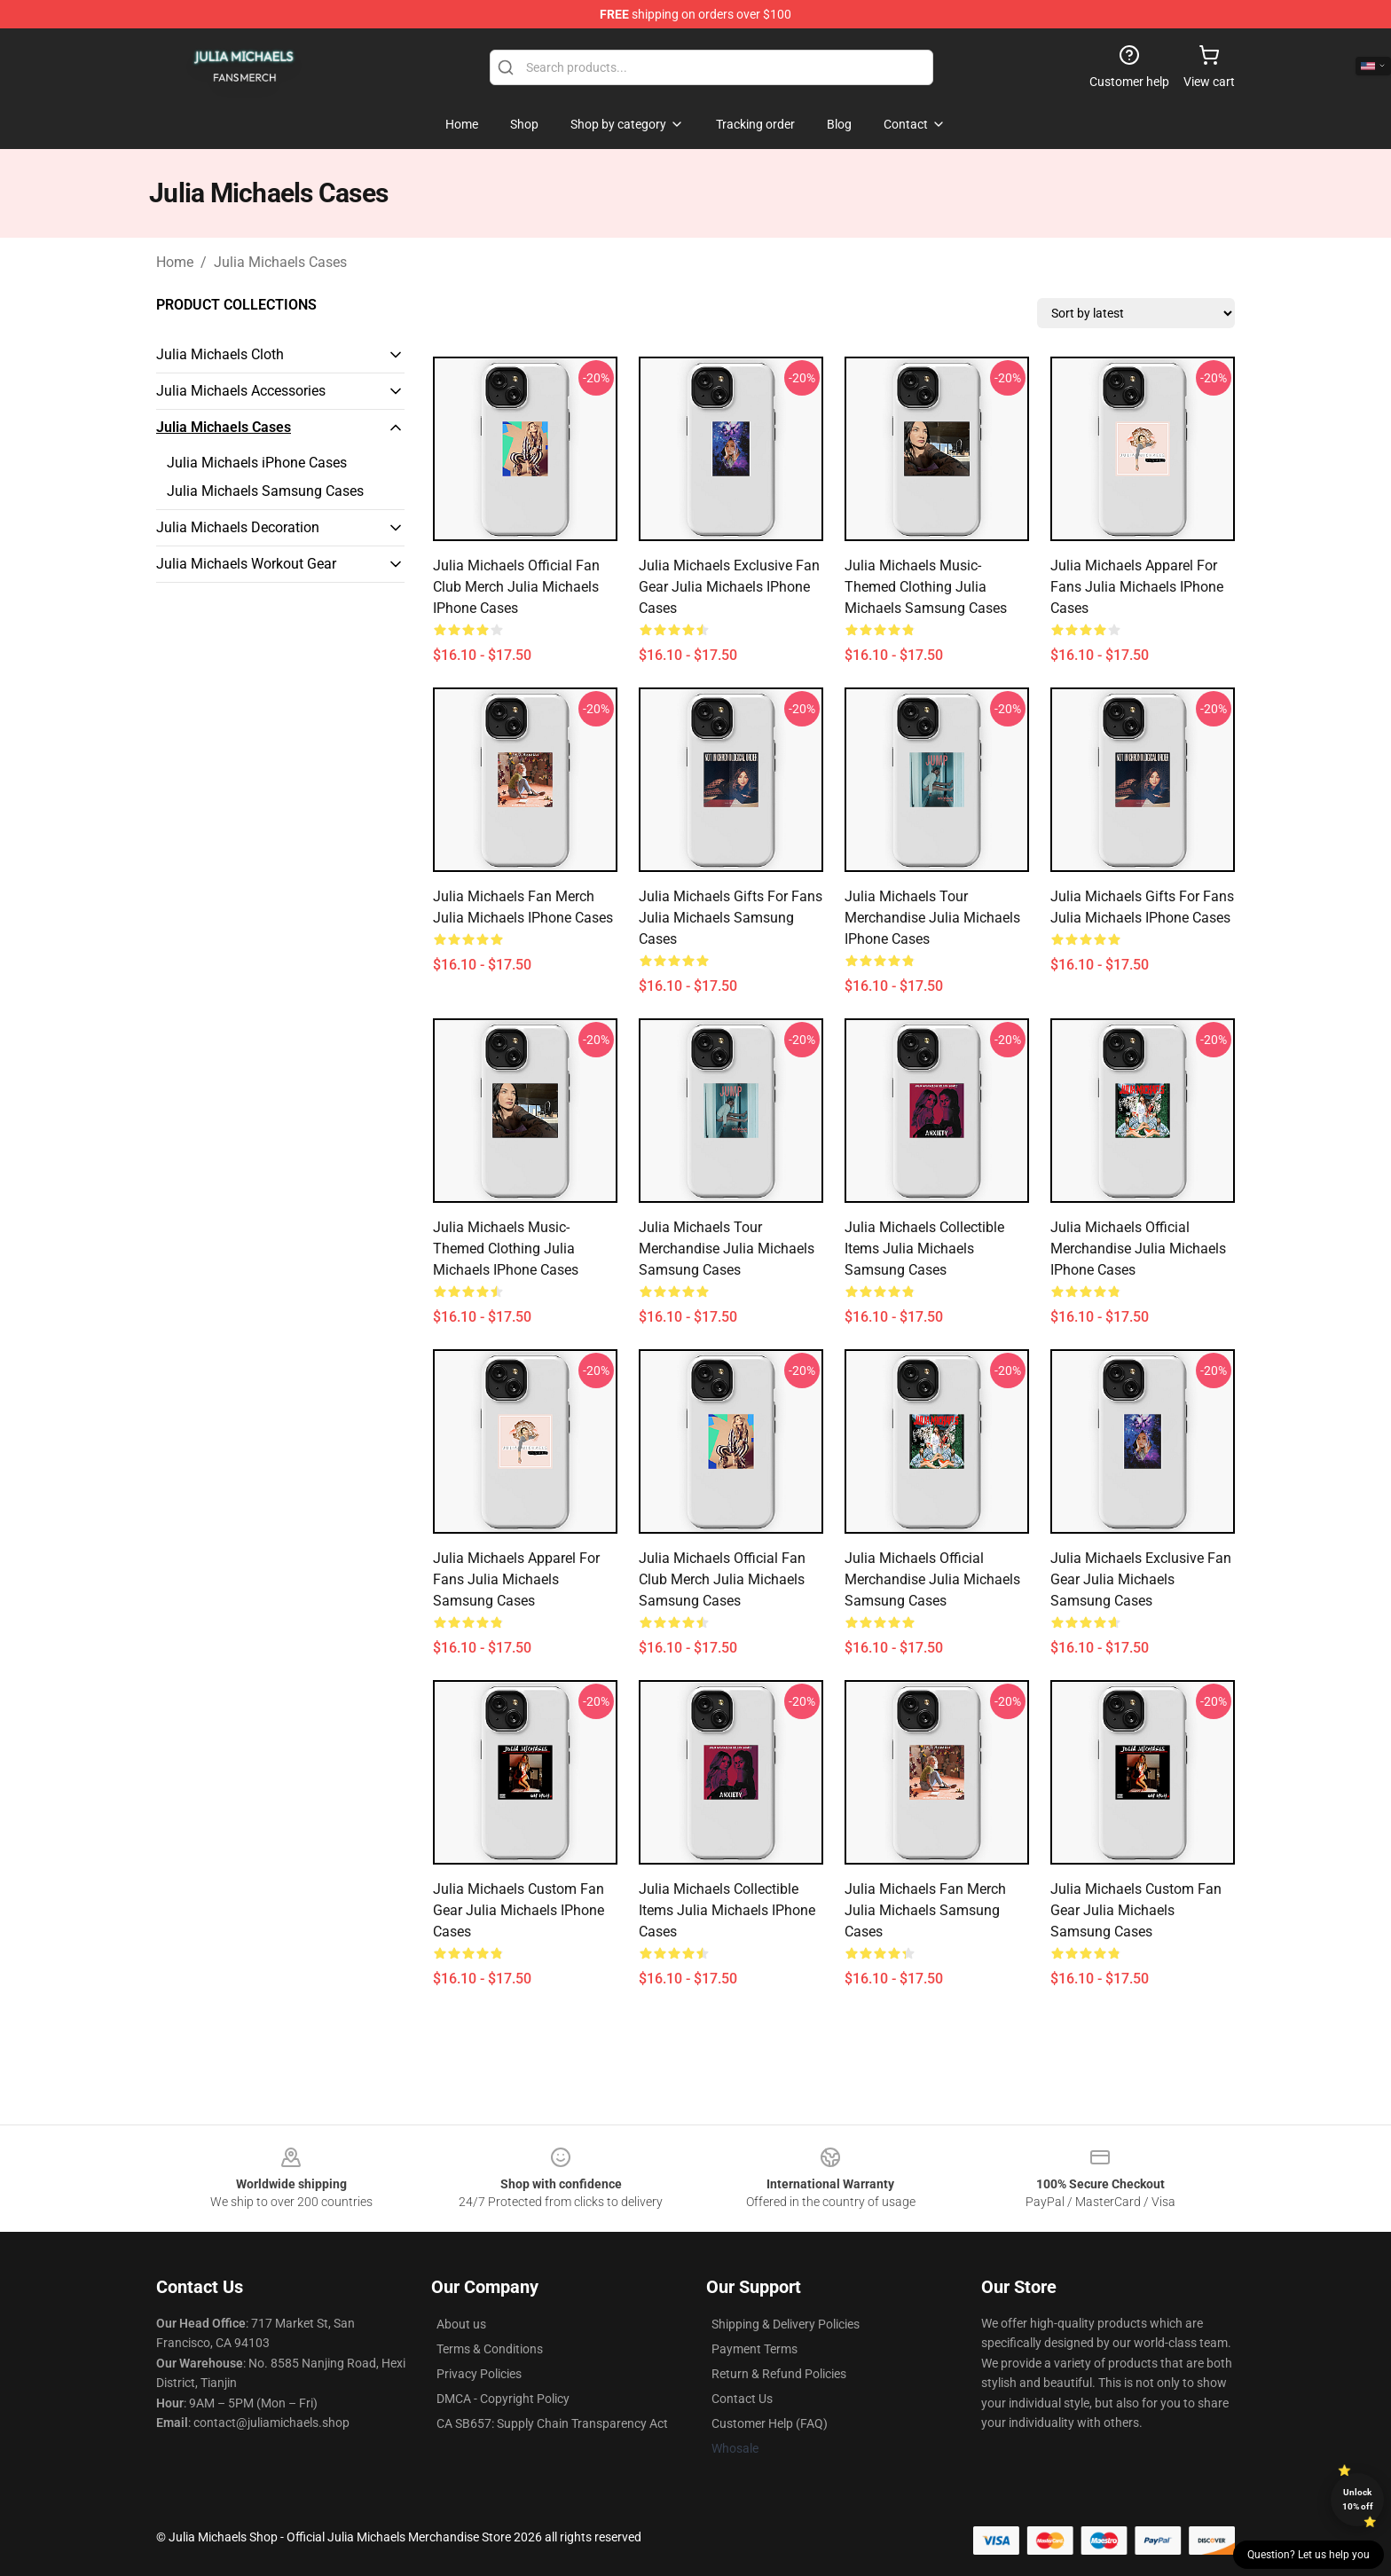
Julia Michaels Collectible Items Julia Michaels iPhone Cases (727, 1910)
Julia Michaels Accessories (241, 390)
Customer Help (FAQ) (769, 2423)
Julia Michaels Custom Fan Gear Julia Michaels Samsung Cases (1136, 1910)
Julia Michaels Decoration (237, 527)
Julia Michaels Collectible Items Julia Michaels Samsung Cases (924, 1248)
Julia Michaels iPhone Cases (257, 462)
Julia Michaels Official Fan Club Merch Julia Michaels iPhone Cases (516, 587)
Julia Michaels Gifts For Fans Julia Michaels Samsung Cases (730, 917)
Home (174, 262)
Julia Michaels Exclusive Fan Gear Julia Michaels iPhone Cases (729, 587)
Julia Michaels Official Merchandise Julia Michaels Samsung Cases (932, 1579)
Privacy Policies (479, 2374)
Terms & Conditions (489, 2349)
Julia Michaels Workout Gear (246, 563)
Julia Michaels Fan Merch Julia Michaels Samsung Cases (925, 1910)
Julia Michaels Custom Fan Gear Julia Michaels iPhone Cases (518, 1910)
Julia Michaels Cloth (220, 354)
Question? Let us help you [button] (1308, 2555)
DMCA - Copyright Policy (503, 2398)
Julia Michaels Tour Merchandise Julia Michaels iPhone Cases (932, 917)
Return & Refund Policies (778, 2374)
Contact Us (742, 2398)
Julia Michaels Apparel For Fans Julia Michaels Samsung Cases (516, 1579)
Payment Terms (754, 2349)
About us (461, 2324)
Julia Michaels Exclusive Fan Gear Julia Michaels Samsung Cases (1140, 1579)
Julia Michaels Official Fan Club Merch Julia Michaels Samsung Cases (722, 1579)
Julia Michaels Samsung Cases (265, 491)
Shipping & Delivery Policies (785, 2324)
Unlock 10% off (1357, 2499)
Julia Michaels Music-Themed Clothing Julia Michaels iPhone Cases (505, 1248)
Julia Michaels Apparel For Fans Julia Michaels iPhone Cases (1136, 587)
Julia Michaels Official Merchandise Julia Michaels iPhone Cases (1138, 1248)
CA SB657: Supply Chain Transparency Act (552, 2423)
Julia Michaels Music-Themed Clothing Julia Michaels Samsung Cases (926, 587)
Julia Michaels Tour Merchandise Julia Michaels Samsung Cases (726, 1248)
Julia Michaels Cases (280, 262)
